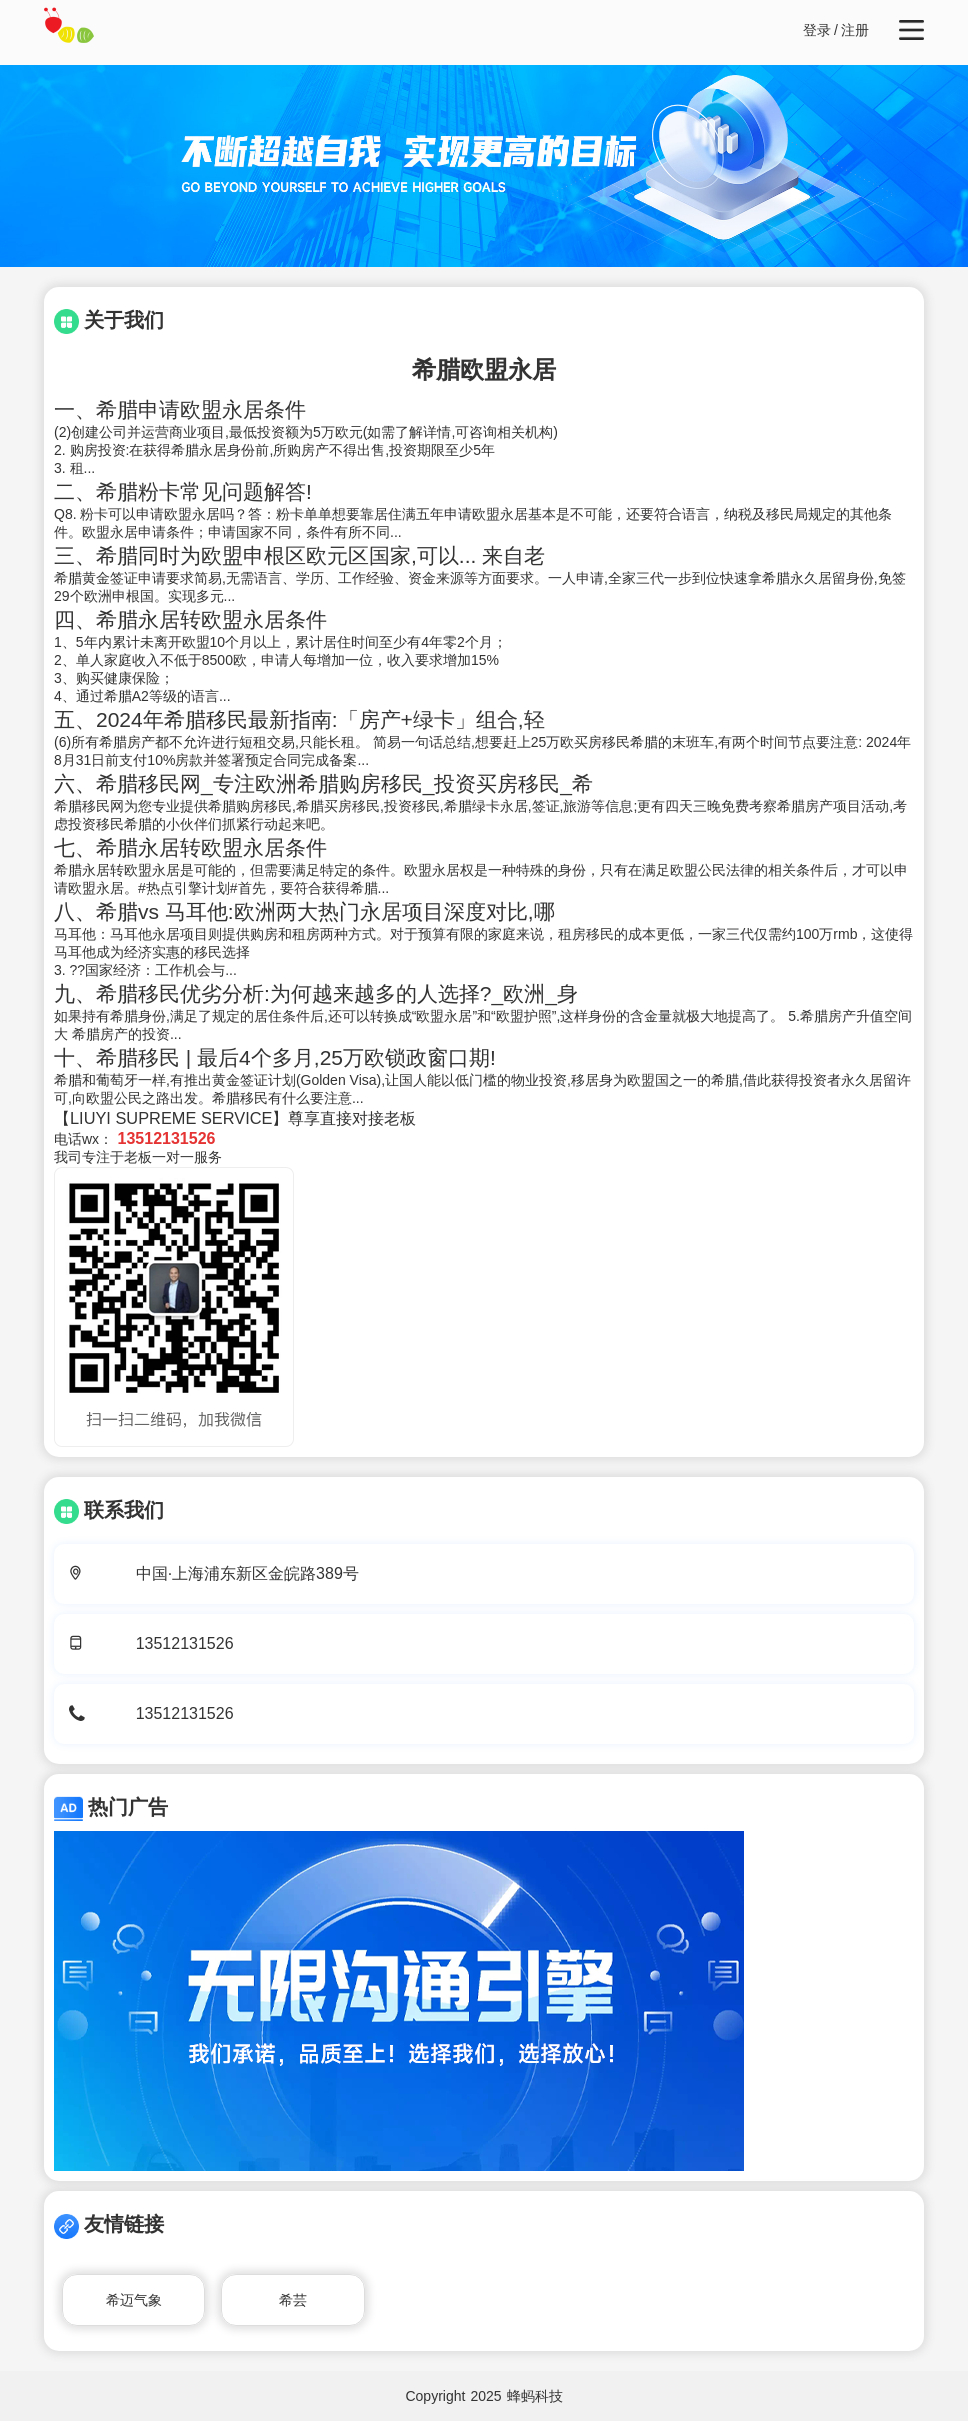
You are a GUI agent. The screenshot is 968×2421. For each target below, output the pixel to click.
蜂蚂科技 (535, 2396)
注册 (855, 30)
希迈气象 (134, 2300)
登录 (817, 30)
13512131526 (185, 1643)
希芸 (293, 2300)
